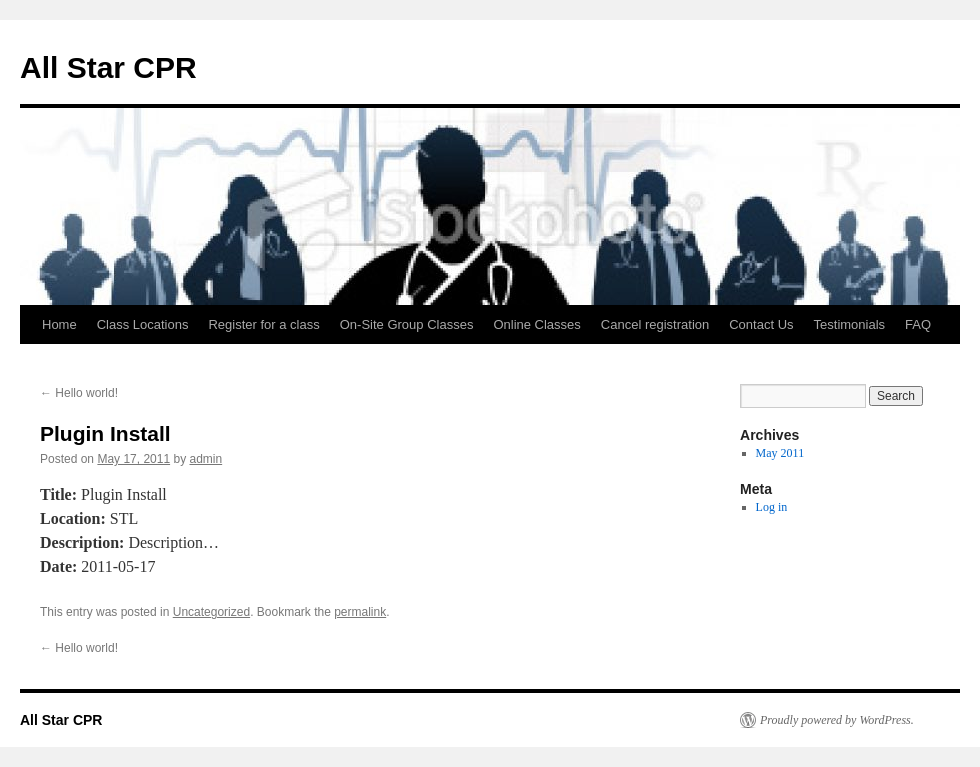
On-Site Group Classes (407, 324)
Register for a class (263, 324)
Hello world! (79, 393)
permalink (360, 612)
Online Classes (536, 324)
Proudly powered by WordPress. (837, 720)
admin (205, 459)
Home (59, 324)
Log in (772, 507)
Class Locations (143, 324)
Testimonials (850, 324)
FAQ (918, 324)
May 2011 (780, 453)
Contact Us (761, 324)
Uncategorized (211, 612)
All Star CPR (108, 67)
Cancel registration (655, 324)
